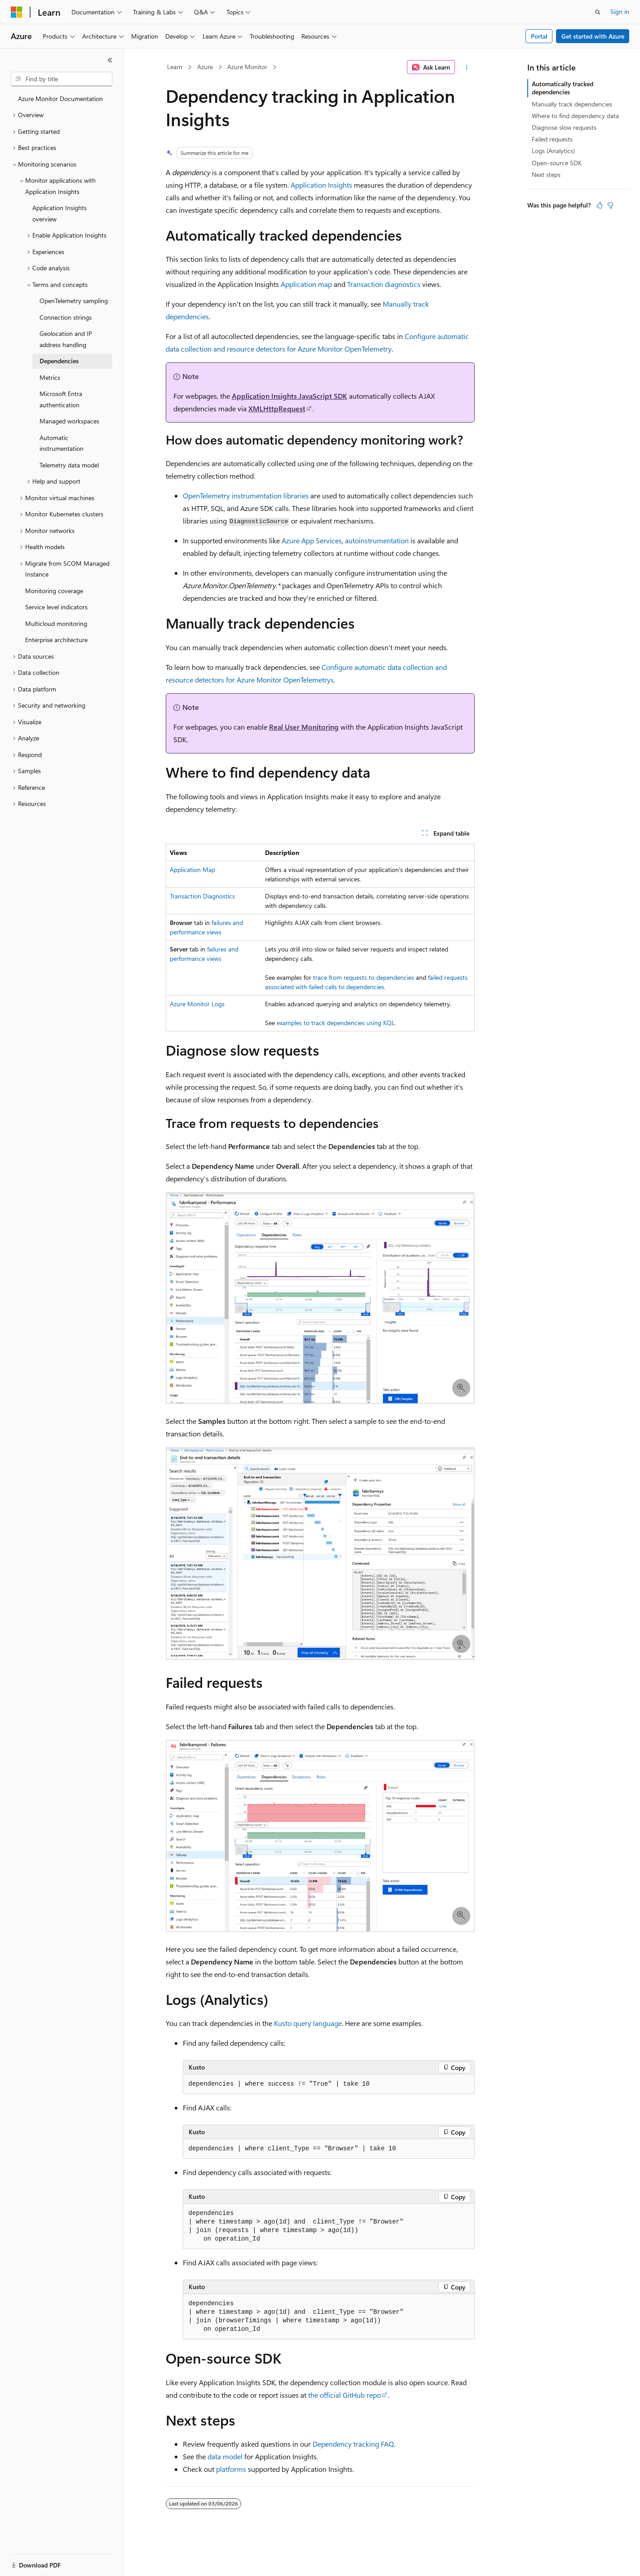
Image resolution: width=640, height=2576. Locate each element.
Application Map (192, 869)
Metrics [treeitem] (50, 377)
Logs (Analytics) (553, 150)
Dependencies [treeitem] (59, 361)
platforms (231, 2469)
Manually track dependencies (572, 104)
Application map (306, 284)
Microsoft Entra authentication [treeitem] (61, 399)
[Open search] (598, 12)
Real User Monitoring (304, 726)
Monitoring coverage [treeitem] (54, 590)
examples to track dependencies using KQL (336, 1022)
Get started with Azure (592, 36)
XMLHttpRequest (276, 408)
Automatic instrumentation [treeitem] (62, 443)
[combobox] (61, 79)
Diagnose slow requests (564, 127)
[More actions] (466, 67)
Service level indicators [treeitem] (56, 607)
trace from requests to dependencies (363, 977)
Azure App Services (312, 540)
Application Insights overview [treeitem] (59, 213)
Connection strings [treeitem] (66, 317)
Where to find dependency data (575, 115)
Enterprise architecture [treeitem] (56, 639)
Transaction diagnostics (383, 284)
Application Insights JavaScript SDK (289, 396)
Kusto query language (308, 2023)
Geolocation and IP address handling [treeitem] (66, 339)
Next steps (546, 174)
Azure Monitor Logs (197, 1004)
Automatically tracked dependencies (562, 87)
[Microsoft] (16, 12)
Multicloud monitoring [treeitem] (56, 623)
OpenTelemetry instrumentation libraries (246, 495)
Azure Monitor (247, 66)
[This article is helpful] (599, 205)
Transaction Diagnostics (202, 896)
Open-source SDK (557, 163)
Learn (174, 66)
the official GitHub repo (344, 2395)
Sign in (619, 11)
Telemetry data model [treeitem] (69, 465)
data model (225, 2456)
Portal (539, 36)
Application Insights (321, 184)
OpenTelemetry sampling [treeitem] (74, 300)
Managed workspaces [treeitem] (69, 421)
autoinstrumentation (377, 540)
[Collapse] (110, 60)
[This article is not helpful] (610, 205)
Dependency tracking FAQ (353, 2443)
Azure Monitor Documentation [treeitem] (60, 98)
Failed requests (552, 139)
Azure (205, 66)
